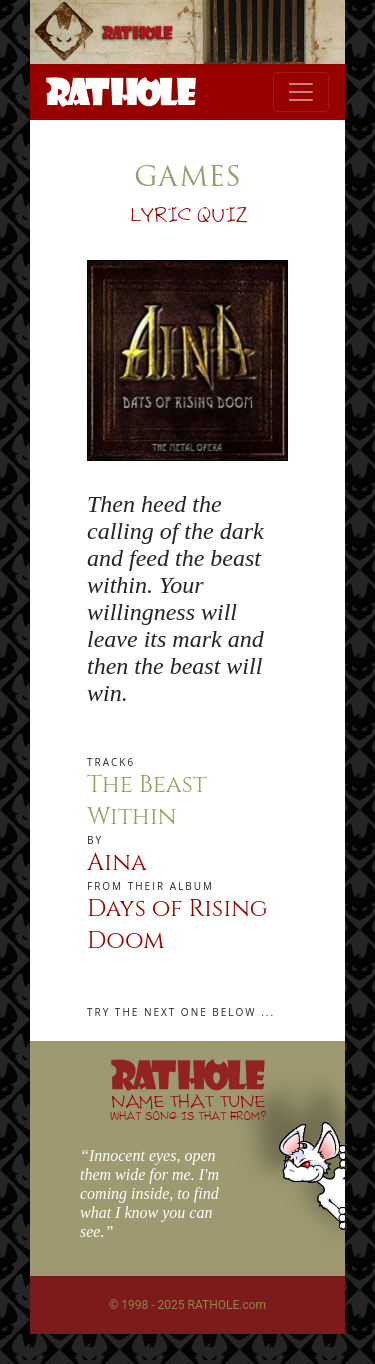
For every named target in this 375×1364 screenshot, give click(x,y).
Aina (117, 863)
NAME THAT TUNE (188, 1106)
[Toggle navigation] (301, 92)
